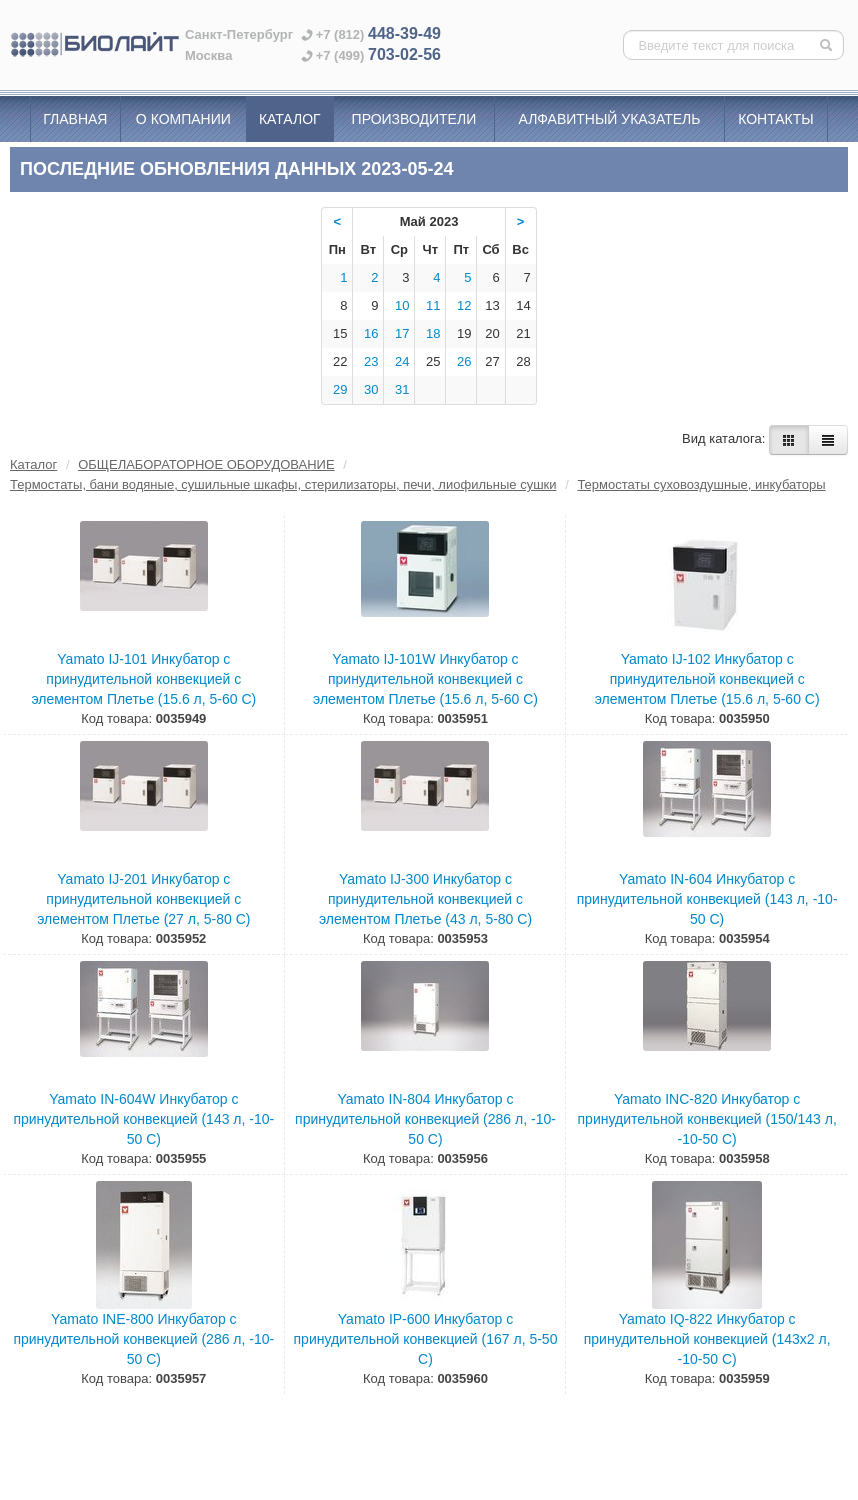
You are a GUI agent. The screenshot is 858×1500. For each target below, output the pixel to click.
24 (402, 361)
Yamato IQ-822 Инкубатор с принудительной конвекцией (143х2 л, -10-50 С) (707, 1339)
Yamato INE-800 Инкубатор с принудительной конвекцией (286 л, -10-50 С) (143, 1339)
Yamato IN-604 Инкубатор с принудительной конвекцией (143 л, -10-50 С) (707, 899)
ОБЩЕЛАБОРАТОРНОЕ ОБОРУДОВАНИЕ (206, 464)
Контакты (776, 119)
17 (402, 333)
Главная (75, 119)
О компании (183, 119)
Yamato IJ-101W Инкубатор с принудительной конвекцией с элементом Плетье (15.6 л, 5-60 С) (425, 679)
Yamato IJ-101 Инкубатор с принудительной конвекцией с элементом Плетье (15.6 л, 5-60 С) (143, 679)
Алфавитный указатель (610, 119)
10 (402, 305)
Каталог (290, 119)
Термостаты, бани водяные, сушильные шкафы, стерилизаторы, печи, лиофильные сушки (283, 484)
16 (371, 333)
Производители (414, 119)
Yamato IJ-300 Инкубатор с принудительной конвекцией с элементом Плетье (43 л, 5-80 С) (425, 899)
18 (433, 333)
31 (402, 389)
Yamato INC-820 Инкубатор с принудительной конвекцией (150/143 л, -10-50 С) (707, 1119)
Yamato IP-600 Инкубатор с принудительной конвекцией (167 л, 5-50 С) (426, 1339)
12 (464, 305)
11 (433, 305)
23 (371, 361)
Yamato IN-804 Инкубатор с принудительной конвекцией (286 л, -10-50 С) (425, 1119)
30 (371, 389)
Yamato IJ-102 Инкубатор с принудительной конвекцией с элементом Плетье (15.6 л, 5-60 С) (707, 679)
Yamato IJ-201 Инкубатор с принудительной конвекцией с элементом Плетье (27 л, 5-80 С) (143, 899)
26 (464, 361)
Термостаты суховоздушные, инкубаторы (701, 484)
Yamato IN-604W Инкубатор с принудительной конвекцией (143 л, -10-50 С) (143, 1119)
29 (340, 389)
